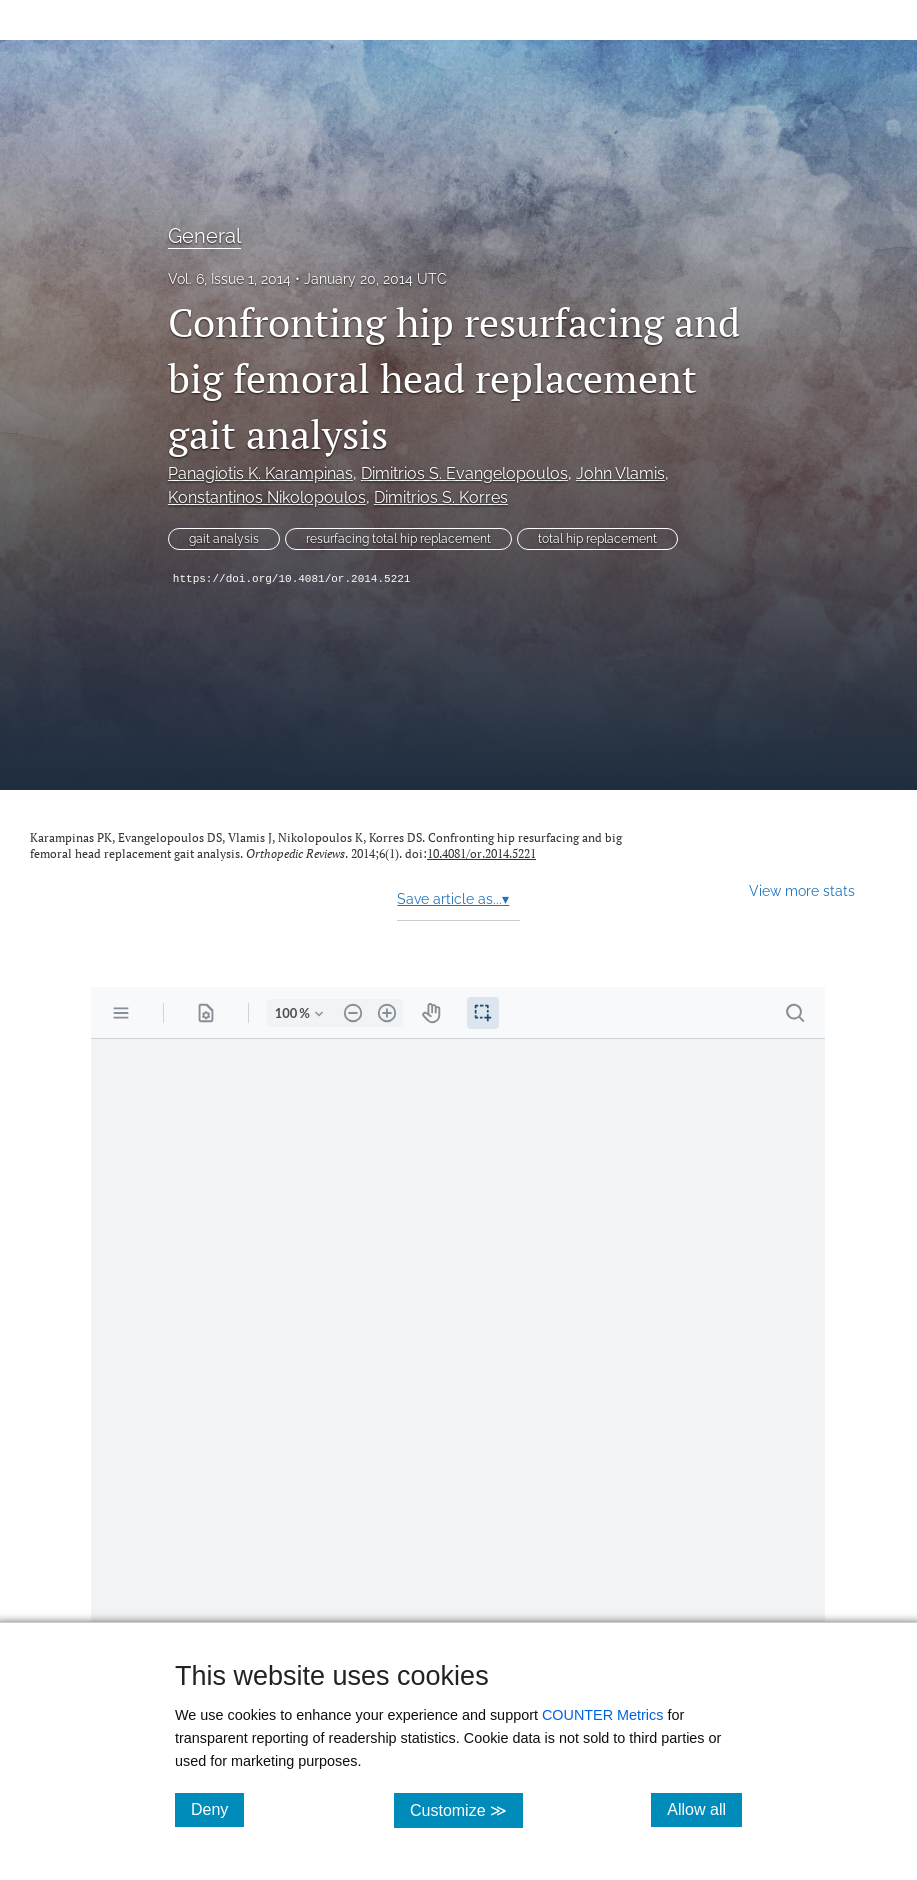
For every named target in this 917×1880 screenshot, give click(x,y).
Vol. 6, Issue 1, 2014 (229, 279)
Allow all (704, 1809)
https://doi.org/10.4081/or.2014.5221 (292, 579)
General (204, 236)
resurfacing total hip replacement (398, 539)
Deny (217, 1809)
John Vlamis (620, 473)
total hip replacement (597, 539)
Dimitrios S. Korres (441, 497)
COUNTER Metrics (603, 1715)
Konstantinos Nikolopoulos (267, 497)
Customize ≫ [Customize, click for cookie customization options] (466, 1809)
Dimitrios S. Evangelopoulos (464, 473)
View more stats (802, 890)
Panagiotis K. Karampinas (260, 473)
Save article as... (453, 899)
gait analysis (224, 539)
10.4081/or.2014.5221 (481, 853)
